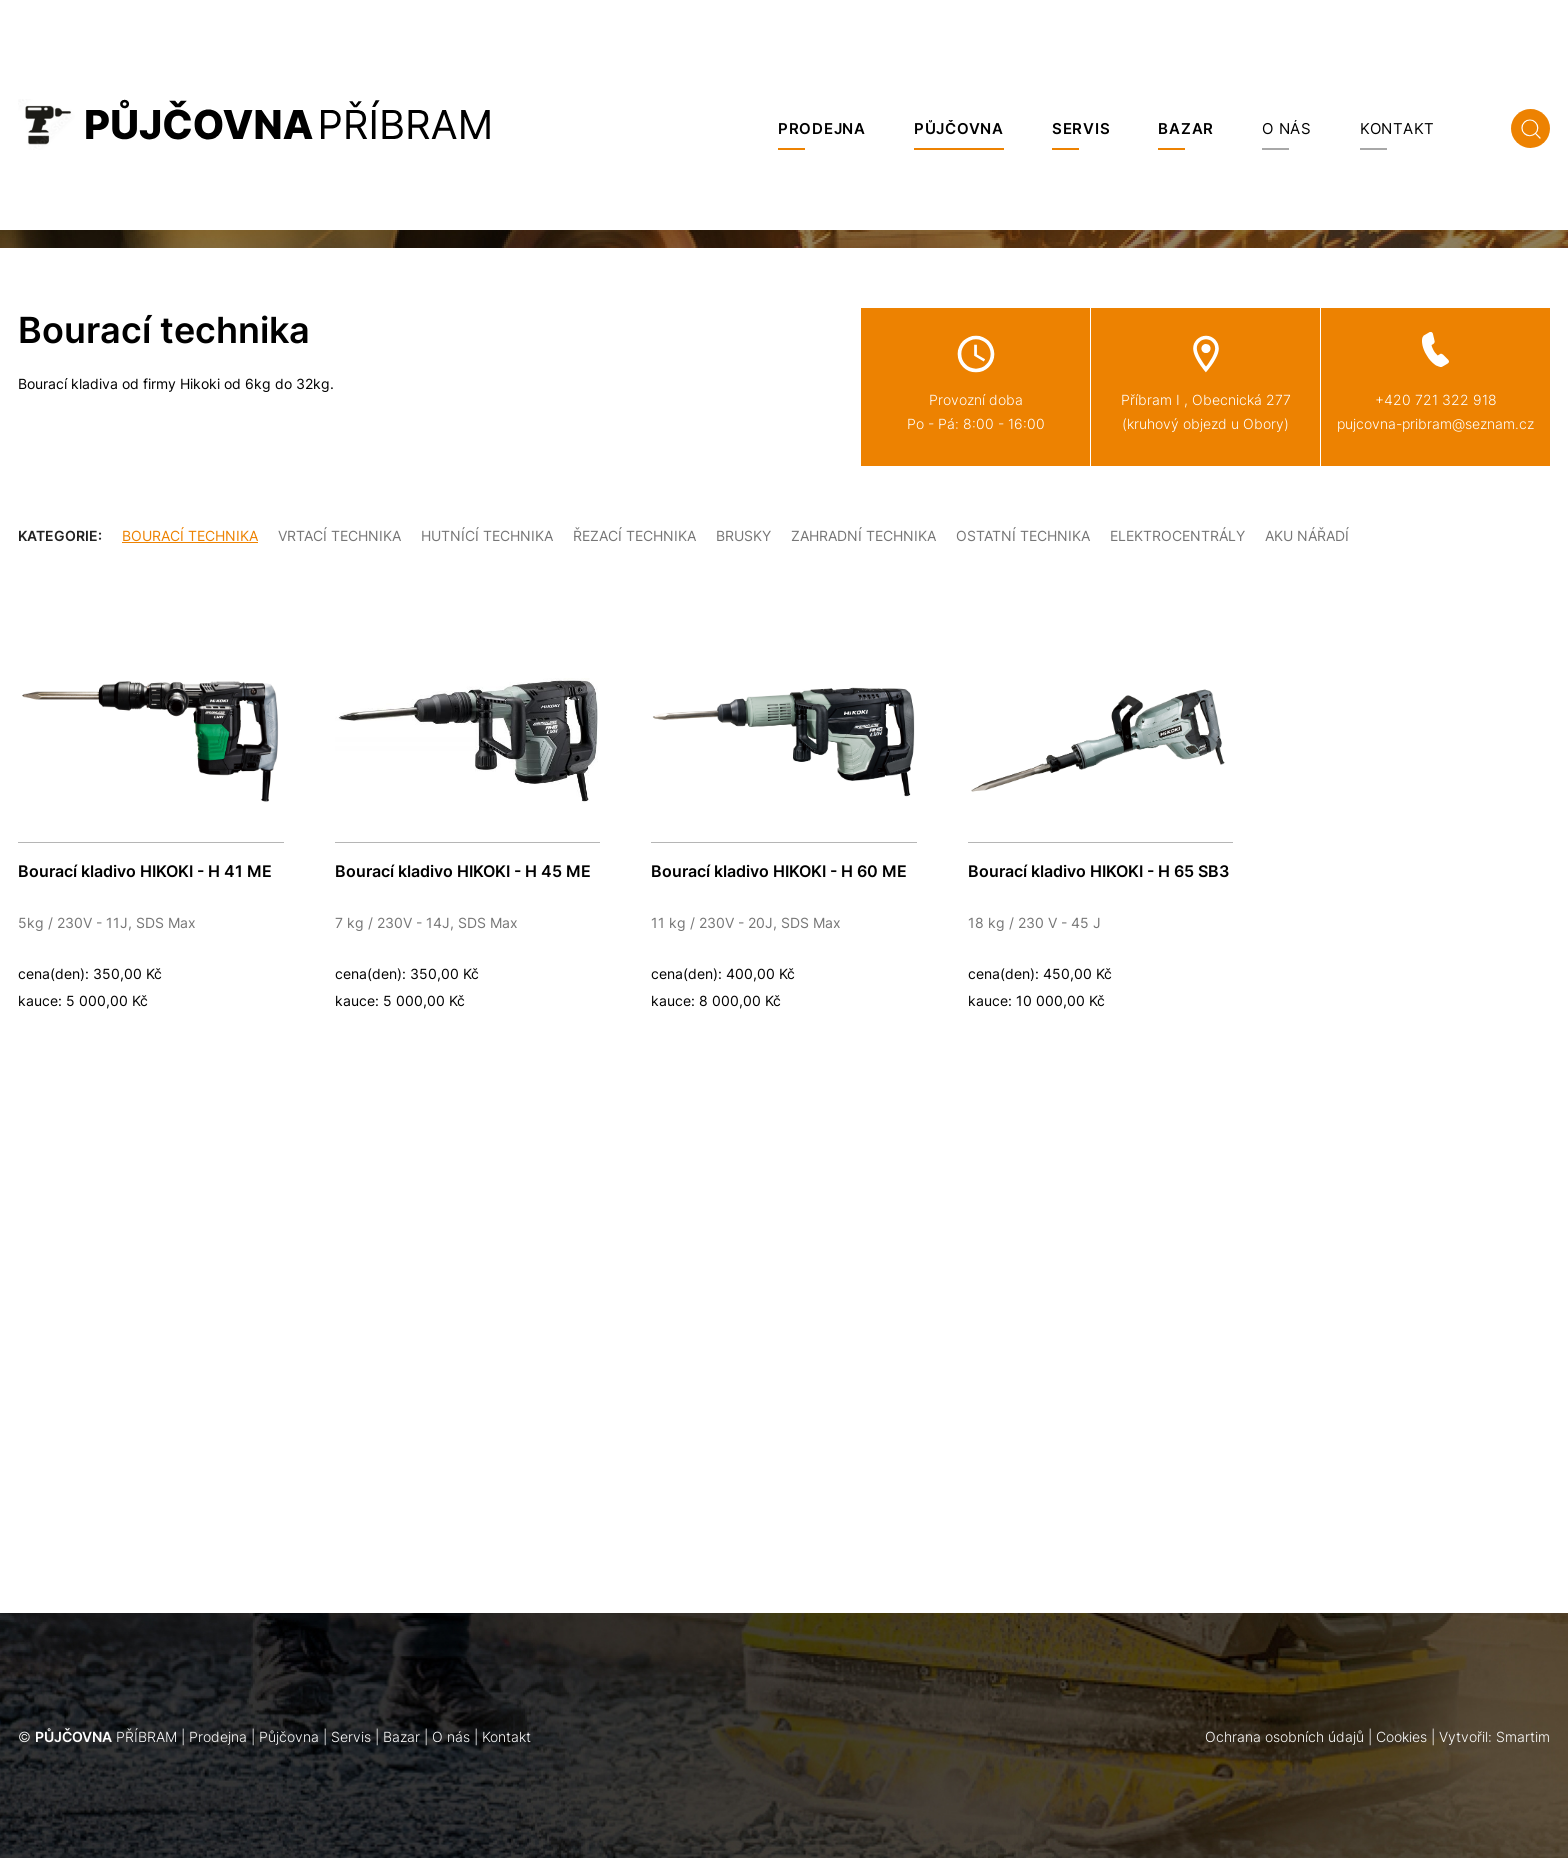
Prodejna (822, 129)
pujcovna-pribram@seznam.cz (1435, 423)
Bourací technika (190, 535)
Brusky (743, 535)
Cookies (1401, 1736)
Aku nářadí (1307, 535)
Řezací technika (634, 535)
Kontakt (1397, 129)
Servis (1081, 129)
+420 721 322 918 (1436, 399)
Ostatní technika (1023, 535)
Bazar (1186, 129)
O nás (1287, 129)
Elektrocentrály (1177, 535)
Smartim (1523, 1736)
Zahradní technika (863, 535)
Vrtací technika (339, 535)
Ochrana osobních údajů (1284, 1736)
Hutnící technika (487, 535)
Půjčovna (959, 129)
